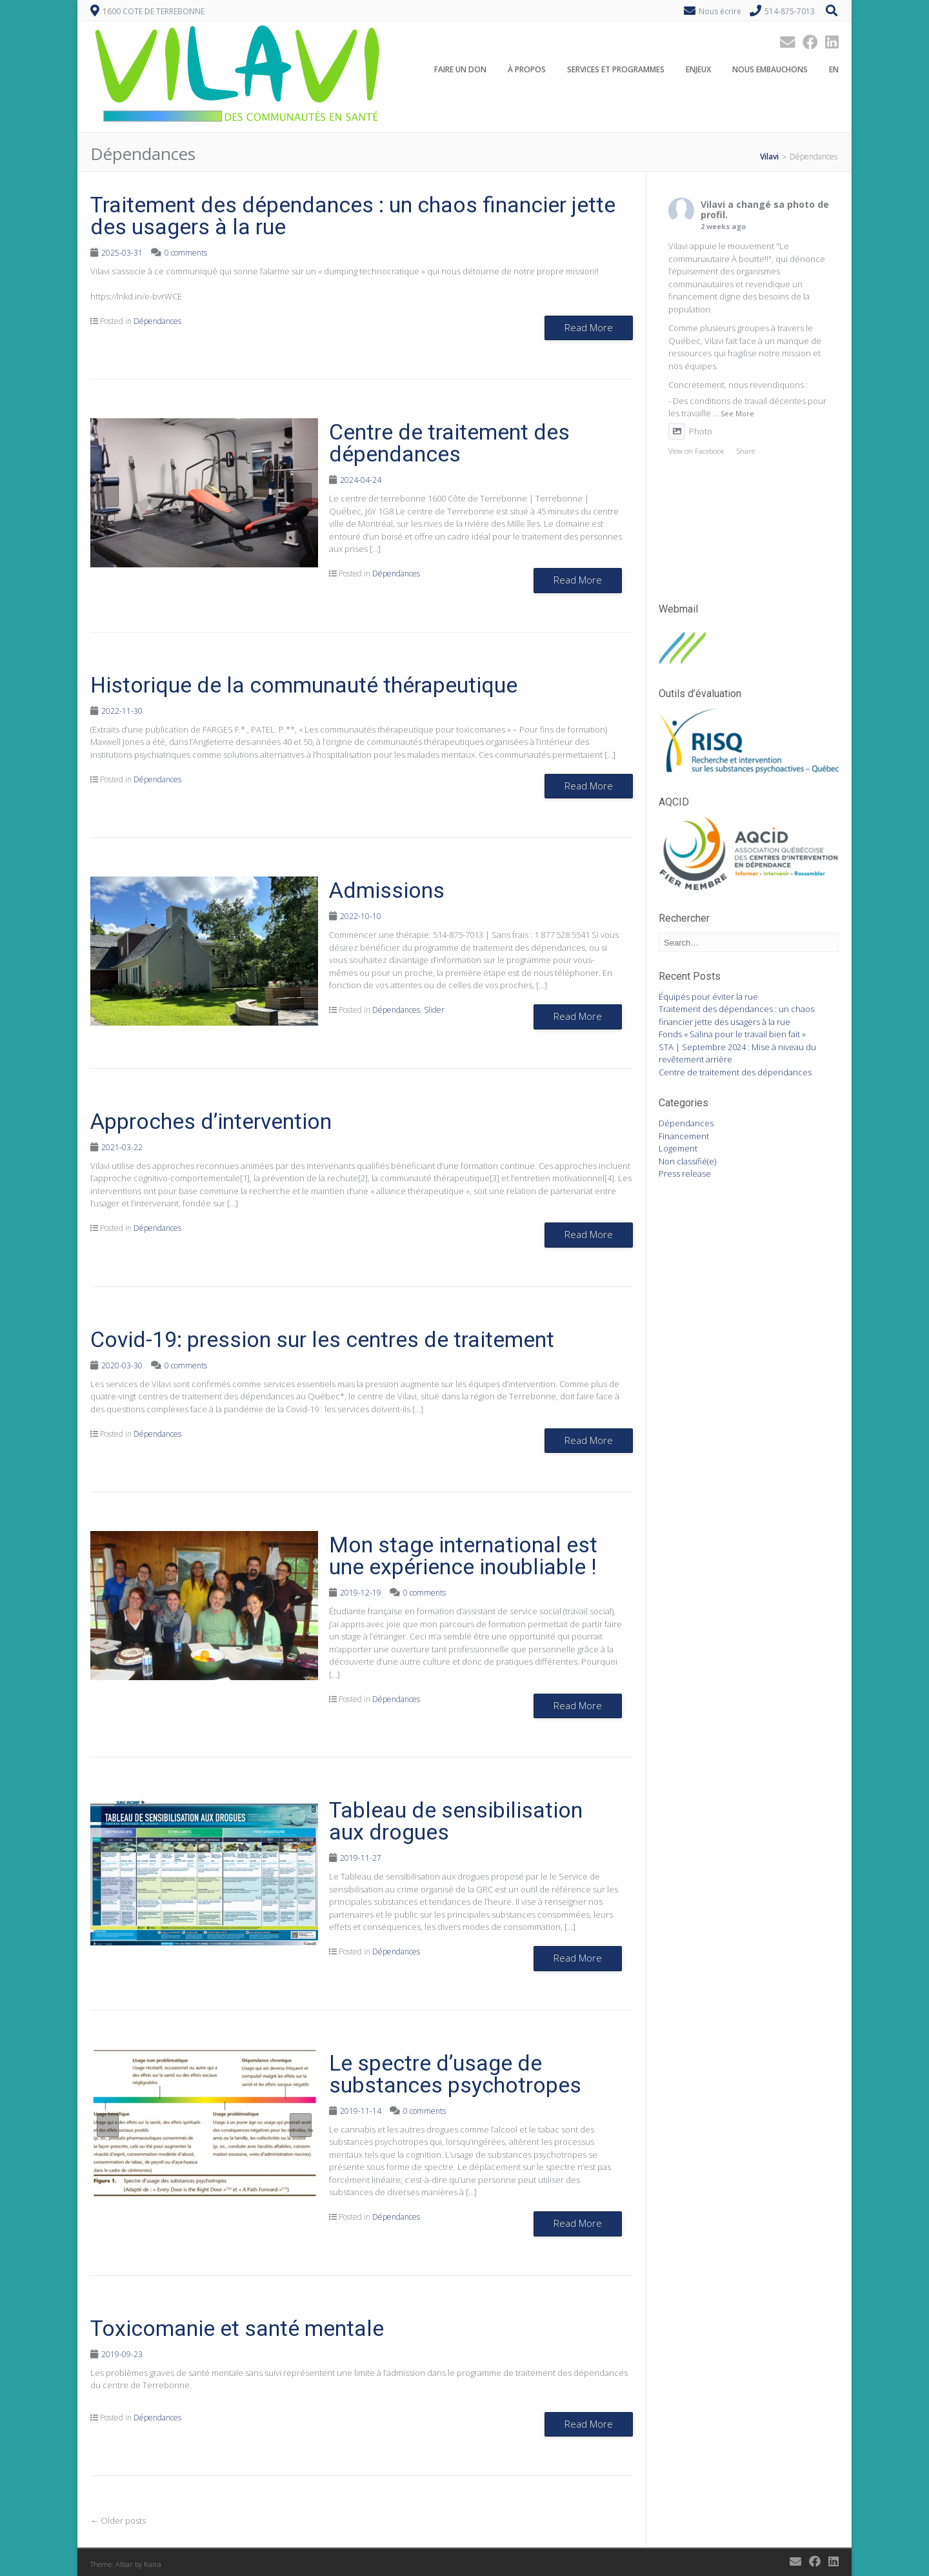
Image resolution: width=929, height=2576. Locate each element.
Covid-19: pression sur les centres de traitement (322, 1339)
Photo (690, 431)
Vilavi (713, 204)
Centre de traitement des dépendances (449, 443)
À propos (527, 70)
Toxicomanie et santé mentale (237, 2328)
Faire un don (460, 70)
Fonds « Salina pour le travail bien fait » (732, 1034)
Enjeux (698, 70)
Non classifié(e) (687, 1161)
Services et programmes (615, 70)
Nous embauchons (770, 70)
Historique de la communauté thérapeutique (303, 685)
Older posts (118, 2520)
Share (746, 451)
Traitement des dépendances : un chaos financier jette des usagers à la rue (352, 215)
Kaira (152, 2564)
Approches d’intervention (211, 1121)
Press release (685, 1173)
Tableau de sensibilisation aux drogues (456, 1821)
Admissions (387, 890)
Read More (588, 327)
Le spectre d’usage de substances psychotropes (455, 2074)
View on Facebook (696, 451)
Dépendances (157, 321)
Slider (434, 1009)
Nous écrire (720, 11)
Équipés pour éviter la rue (708, 996)
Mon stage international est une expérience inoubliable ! (463, 1555)
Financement (684, 1136)
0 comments (186, 252)
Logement (678, 1148)
